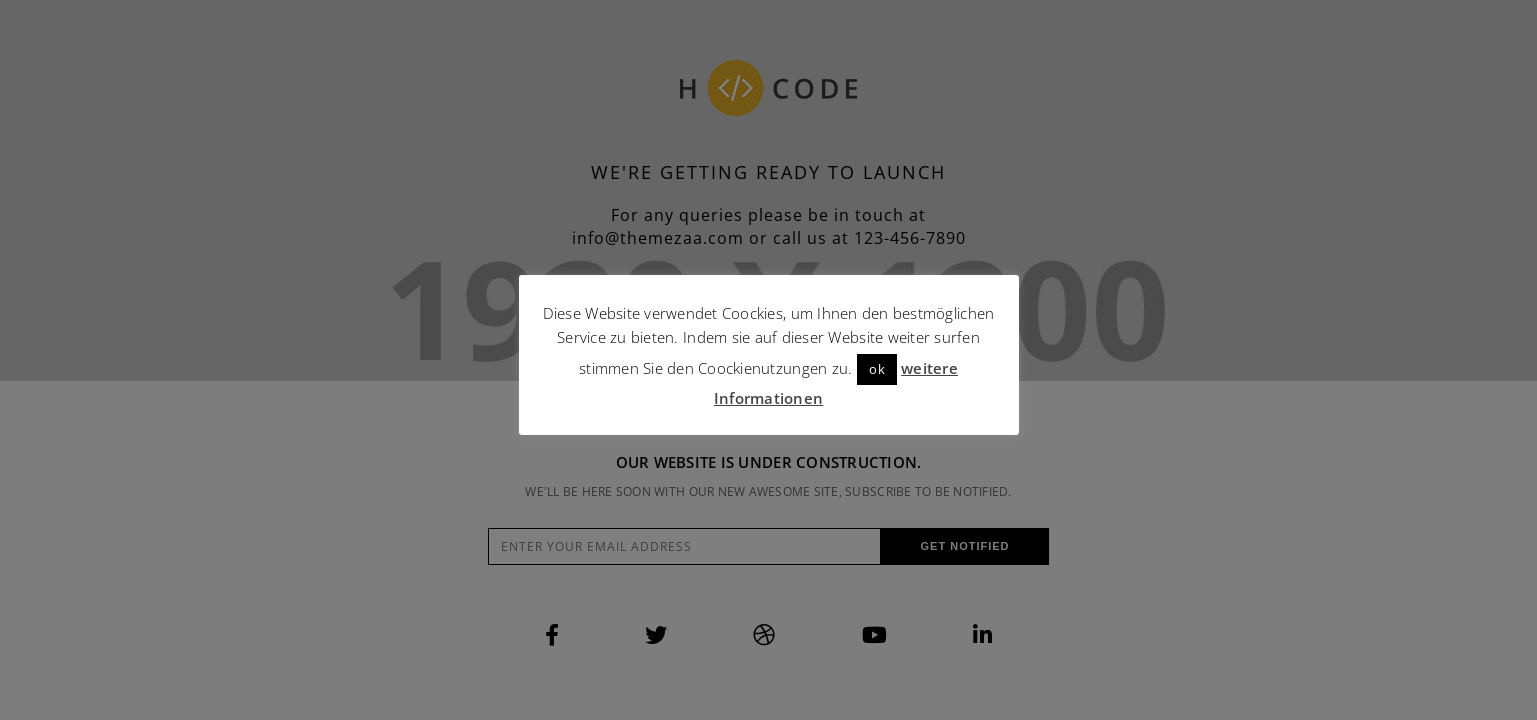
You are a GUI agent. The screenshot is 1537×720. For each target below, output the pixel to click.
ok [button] (877, 369)
